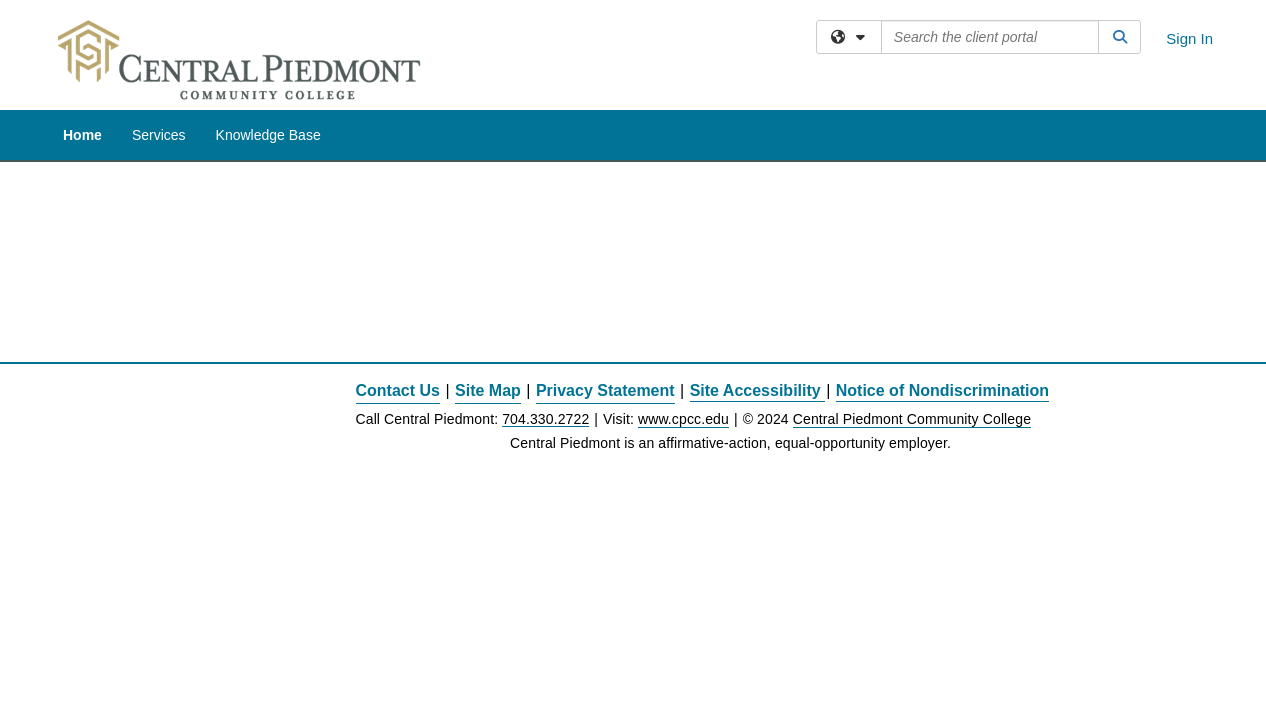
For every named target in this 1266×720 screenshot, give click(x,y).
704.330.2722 (545, 257)
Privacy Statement (605, 228)
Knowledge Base (268, 135)
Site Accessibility (755, 228)
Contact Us (398, 228)
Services (159, 135)
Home (82, 135)
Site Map (488, 228)
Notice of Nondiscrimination (942, 228)
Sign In (1189, 38)
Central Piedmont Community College (912, 257)
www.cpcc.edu (683, 257)
